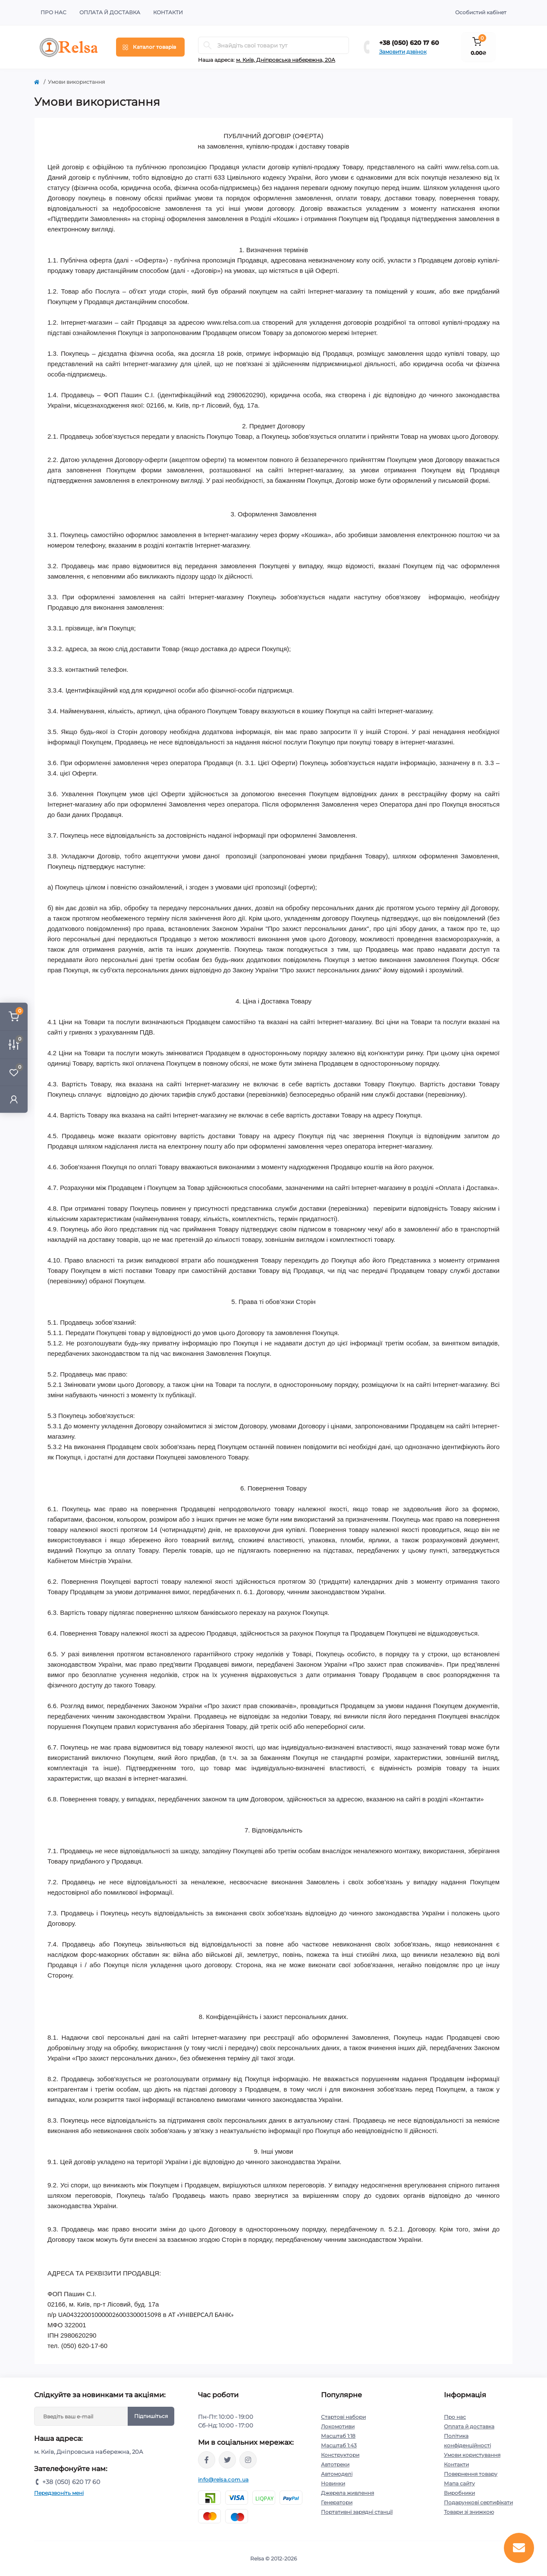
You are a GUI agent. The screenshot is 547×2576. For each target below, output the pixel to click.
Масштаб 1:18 (338, 2436)
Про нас (53, 12)
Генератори (336, 2502)
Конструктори (340, 2455)
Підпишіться (151, 2416)
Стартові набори (343, 2417)
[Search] (207, 45)
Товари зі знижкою (469, 2512)
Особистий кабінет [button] (480, 12)
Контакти (168, 12)
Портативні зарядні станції (357, 2512)
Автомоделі (336, 2474)
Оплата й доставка (109, 12)
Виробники (459, 2493)
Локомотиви (338, 2426)
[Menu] (150, 47)
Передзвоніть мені (59, 2493)
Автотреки (335, 2464)
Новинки (333, 2483)
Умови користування (472, 2455)
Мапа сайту (459, 2483)
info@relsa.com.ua (223, 2479)
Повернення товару (470, 2474)
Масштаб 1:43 (339, 2445)
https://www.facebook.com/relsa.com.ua (206, 2459)
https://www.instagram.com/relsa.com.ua (248, 2459)
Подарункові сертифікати (478, 2502)
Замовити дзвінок (403, 51)
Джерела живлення (347, 2493)
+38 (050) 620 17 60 (409, 43)
